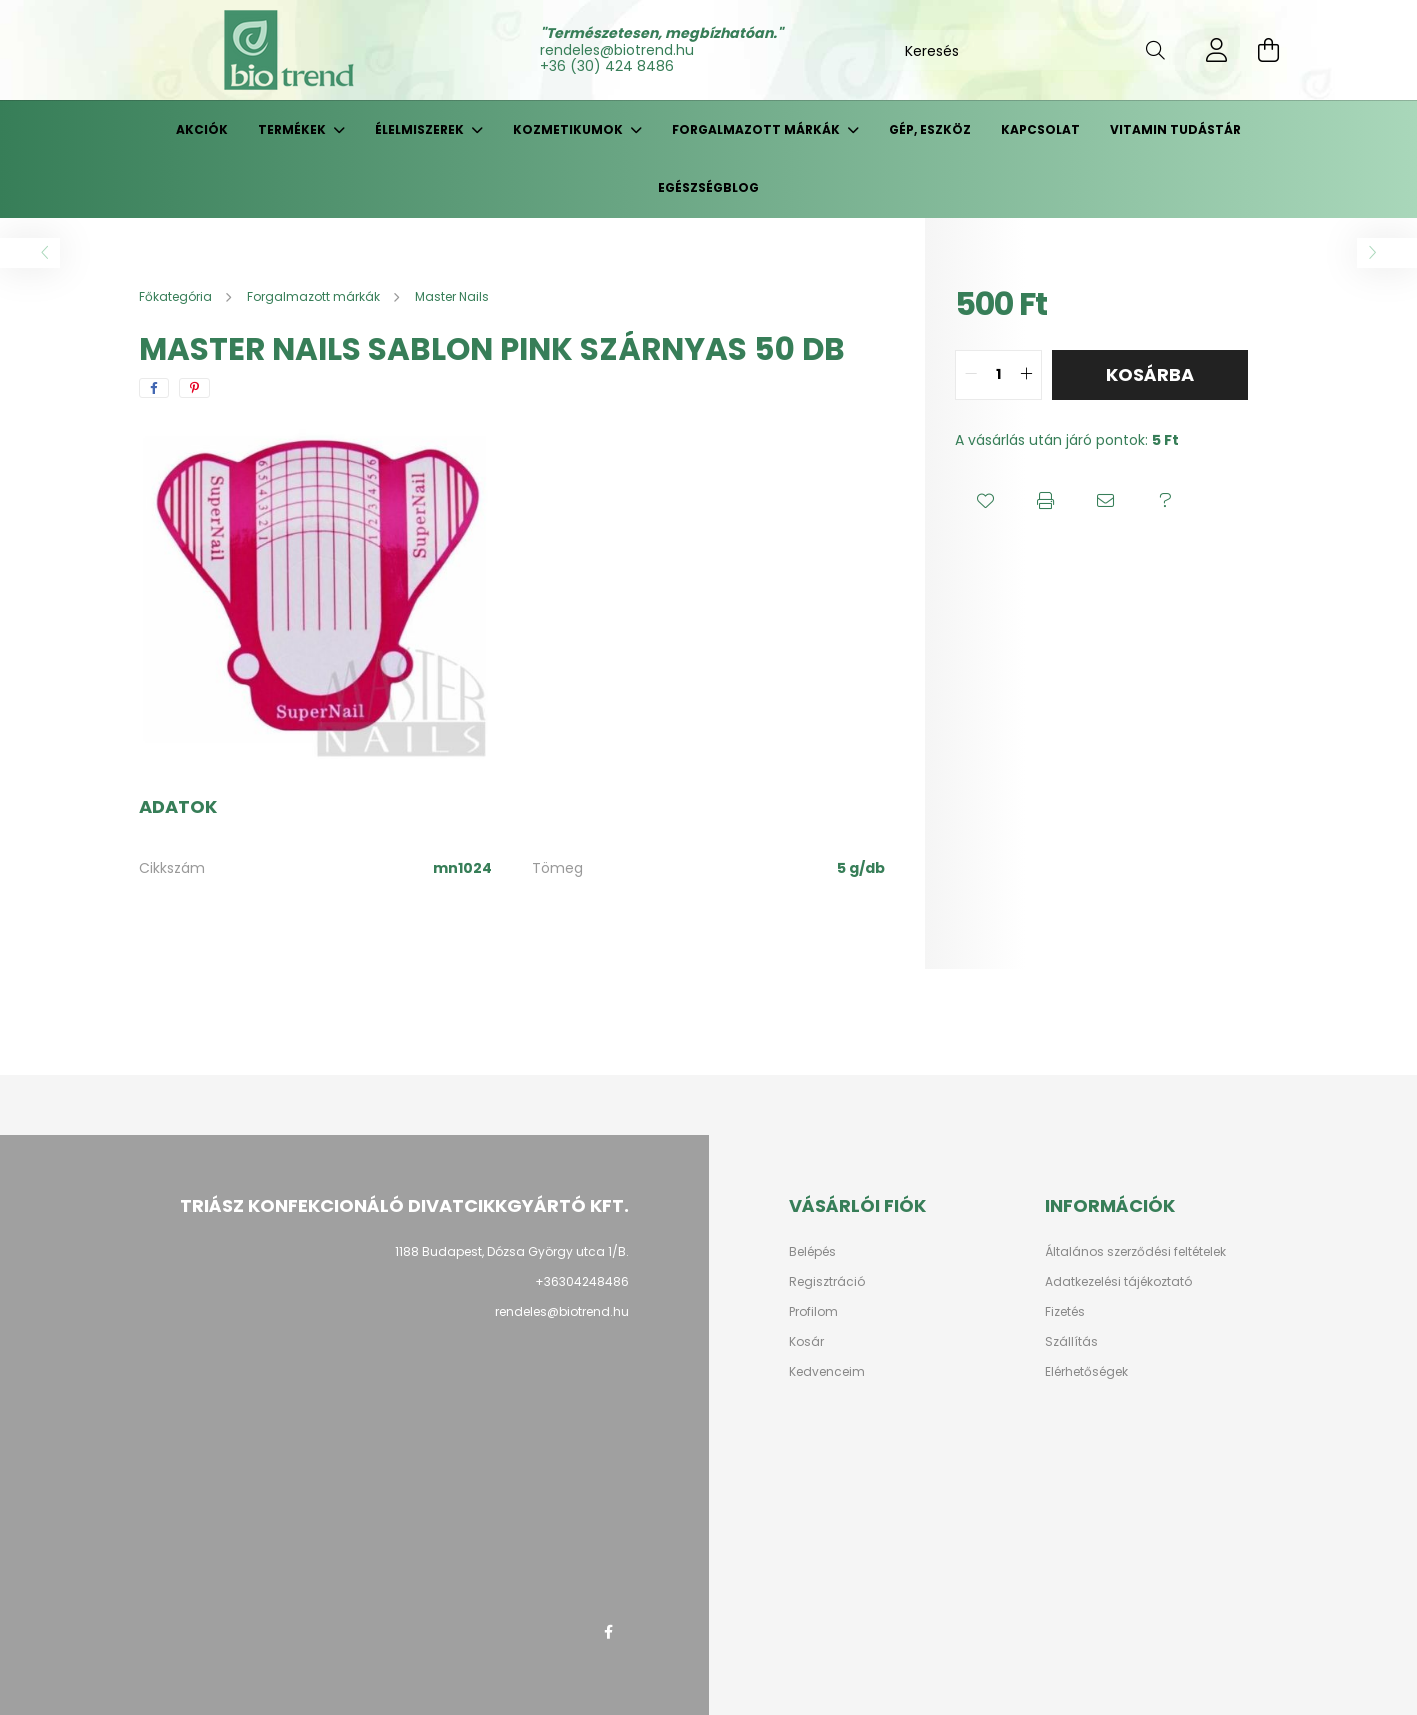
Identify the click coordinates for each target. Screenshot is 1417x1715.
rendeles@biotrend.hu (617, 50)
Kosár (806, 1342)
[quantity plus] (1026, 375)
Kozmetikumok (569, 129)
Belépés (812, 1252)
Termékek (293, 129)
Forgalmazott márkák (757, 129)
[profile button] (1217, 50)
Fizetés (1065, 1312)
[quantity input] (998, 375)
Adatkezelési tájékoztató (1118, 1282)
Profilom (813, 1312)
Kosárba (1150, 374)
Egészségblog (708, 187)
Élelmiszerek (421, 129)
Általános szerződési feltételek (1135, 1252)
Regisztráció (827, 1282)
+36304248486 (582, 1281)
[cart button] (1269, 50)
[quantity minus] (971, 375)
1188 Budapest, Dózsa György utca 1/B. (512, 1251)
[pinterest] (194, 388)
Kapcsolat (1040, 129)
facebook (609, 1632)
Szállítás (1071, 1342)
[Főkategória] (177, 296)
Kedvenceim (827, 1372)
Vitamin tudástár (1175, 129)
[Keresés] (1035, 50)
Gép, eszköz (930, 129)
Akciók (202, 129)
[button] (985, 501)
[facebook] (154, 388)
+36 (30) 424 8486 (607, 66)
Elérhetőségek (1086, 1372)
